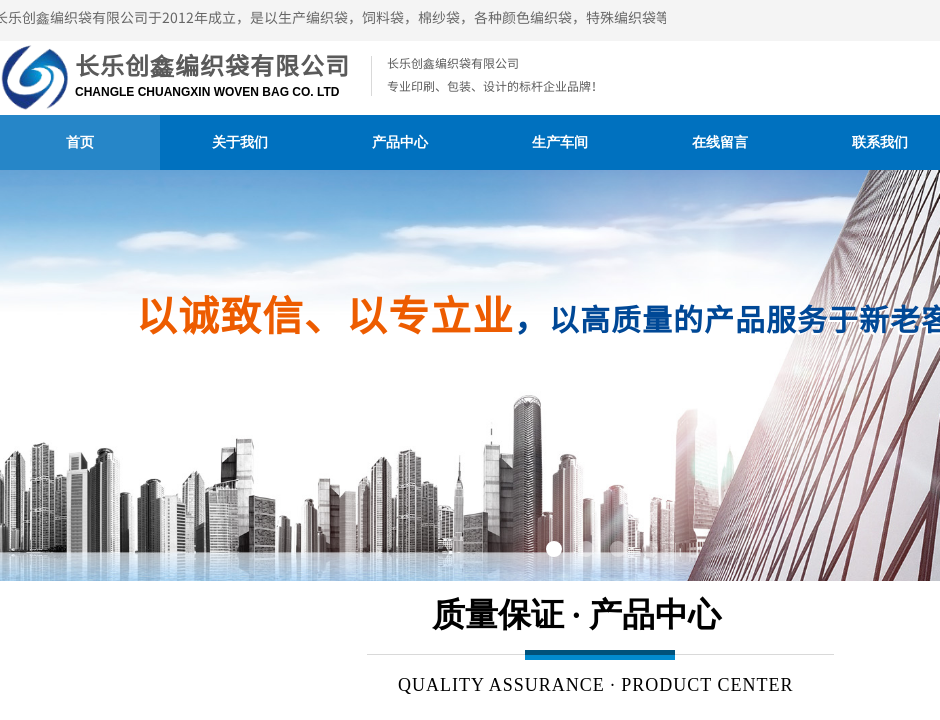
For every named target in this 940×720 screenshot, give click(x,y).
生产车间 (560, 142)
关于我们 (240, 142)
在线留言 (720, 142)
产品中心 (400, 142)
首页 (80, 142)
